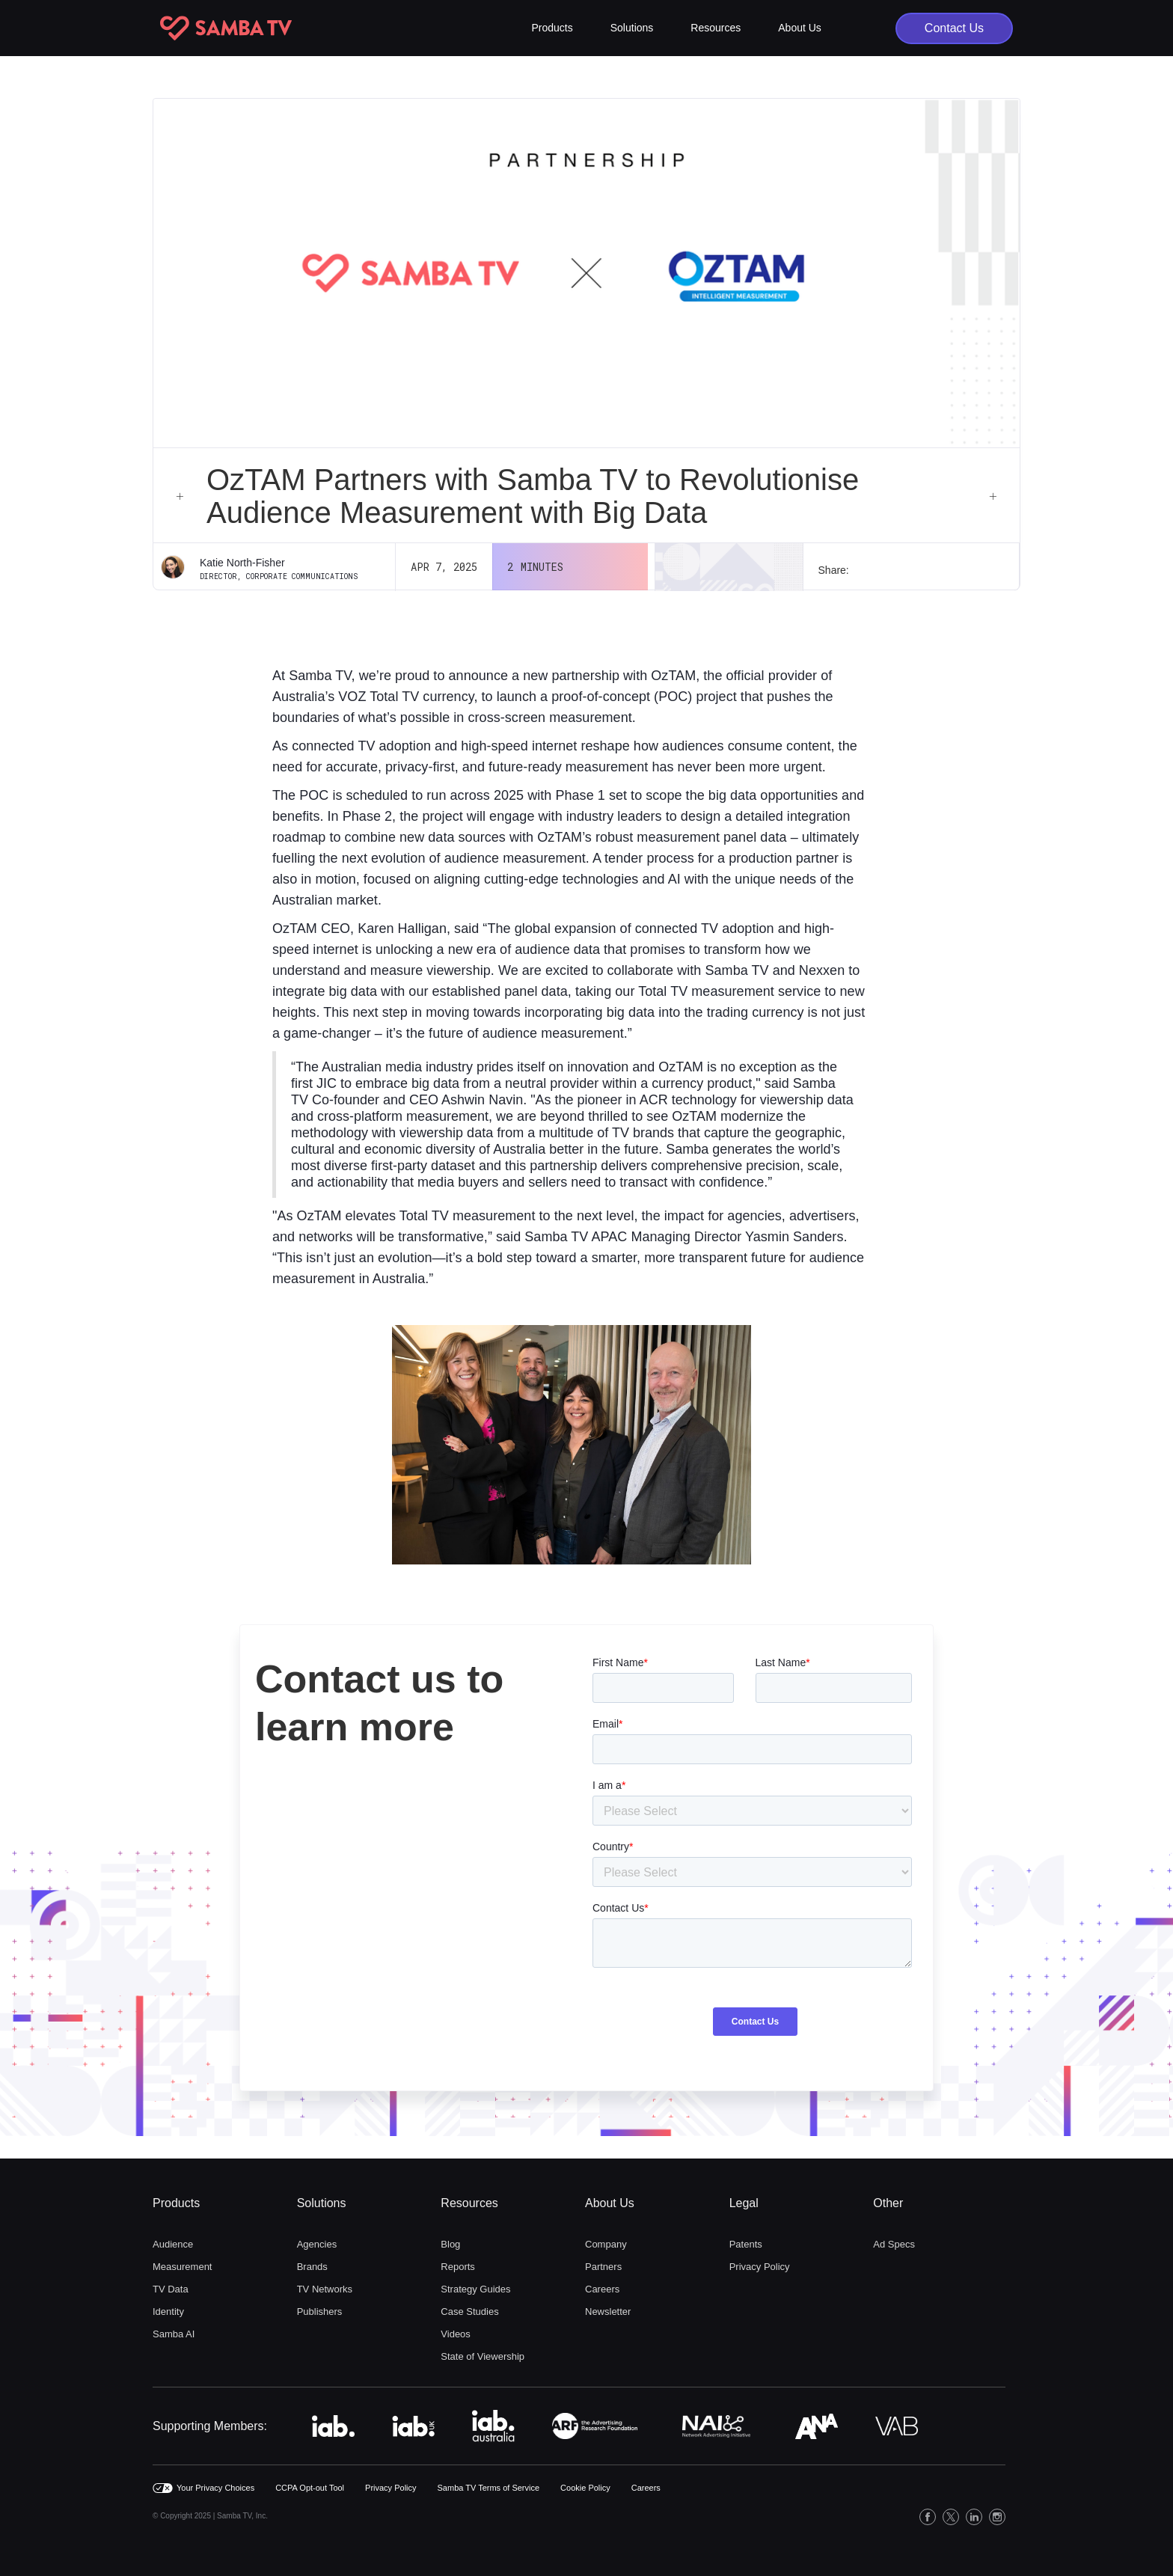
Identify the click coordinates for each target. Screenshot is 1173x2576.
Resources (469, 2203)
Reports (458, 2266)
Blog (450, 2244)
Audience (173, 2244)
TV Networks (324, 2289)
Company (606, 2244)
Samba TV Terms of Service (489, 2487)
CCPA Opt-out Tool (309, 2487)
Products (176, 2203)
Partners (603, 2266)
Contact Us (954, 28)
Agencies (317, 2244)
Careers (602, 2289)
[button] (552, 28)
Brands (312, 2266)
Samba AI (174, 2334)
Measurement (182, 2266)
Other (888, 2203)
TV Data (171, 2289)
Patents (745, 2244)
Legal (744, 2203)
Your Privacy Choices (215, 2487)
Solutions (321, 2203)
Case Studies (469, 2311)
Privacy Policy (759, 2266)
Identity (168, 2311)
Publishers (320, 2311)
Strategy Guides (475, 2289)
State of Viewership (482, 2356)
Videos (456, 2334)
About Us (609, 2203)
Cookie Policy (585, 2487)
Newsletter (608, 2311)
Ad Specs (894, 2244)
